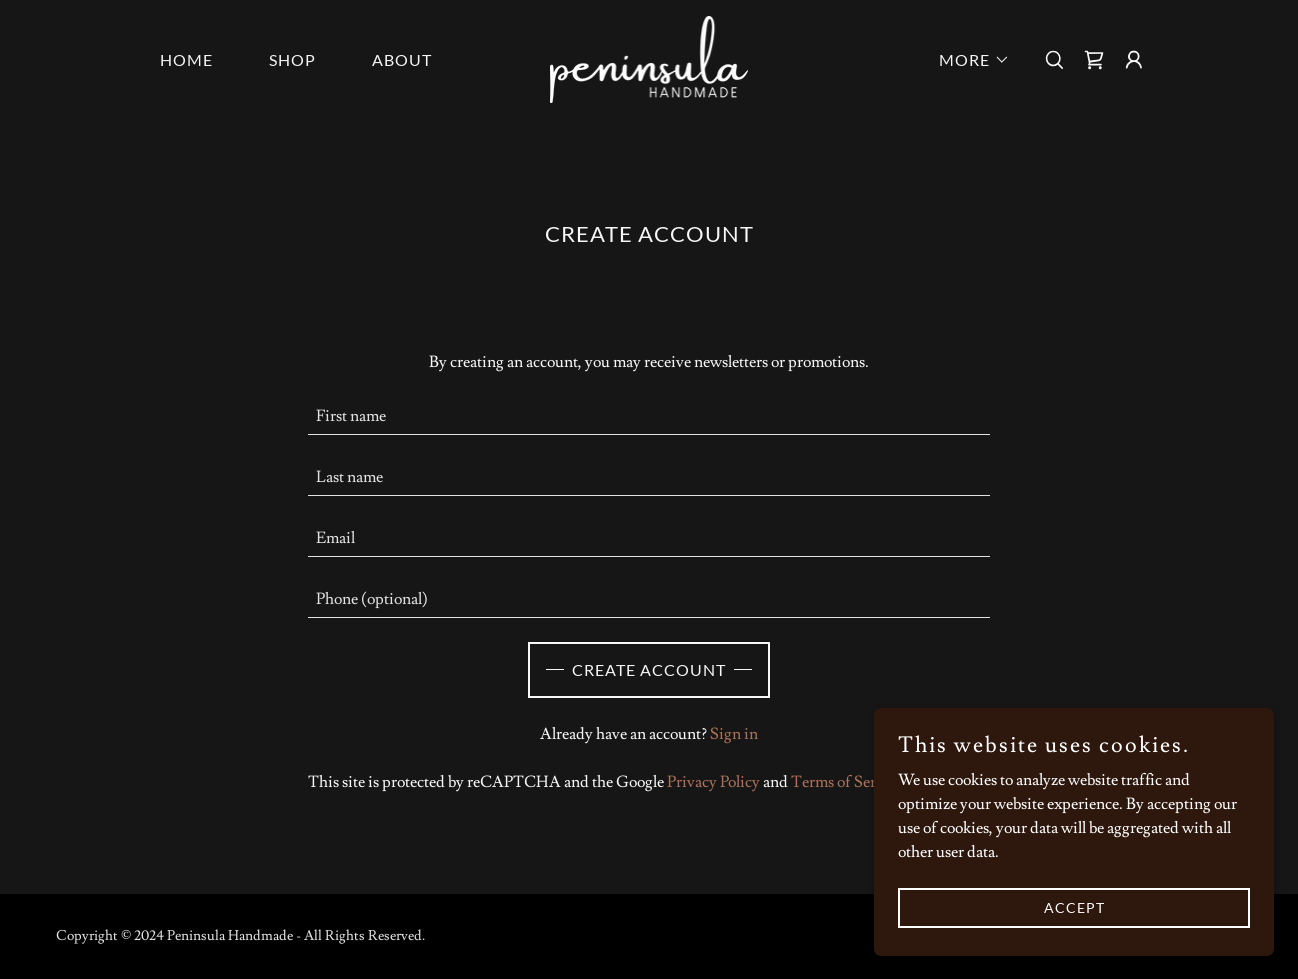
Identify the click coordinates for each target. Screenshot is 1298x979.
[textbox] (649, 416)
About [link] (402, 59)
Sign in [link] (734, 734)
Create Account (649, 669)
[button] (966, 60)
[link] (649, 56)
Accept (1074, 907)
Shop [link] (292, 59)
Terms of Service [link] (847, 782)
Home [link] (186, 59)
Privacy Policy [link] (713, 782)
